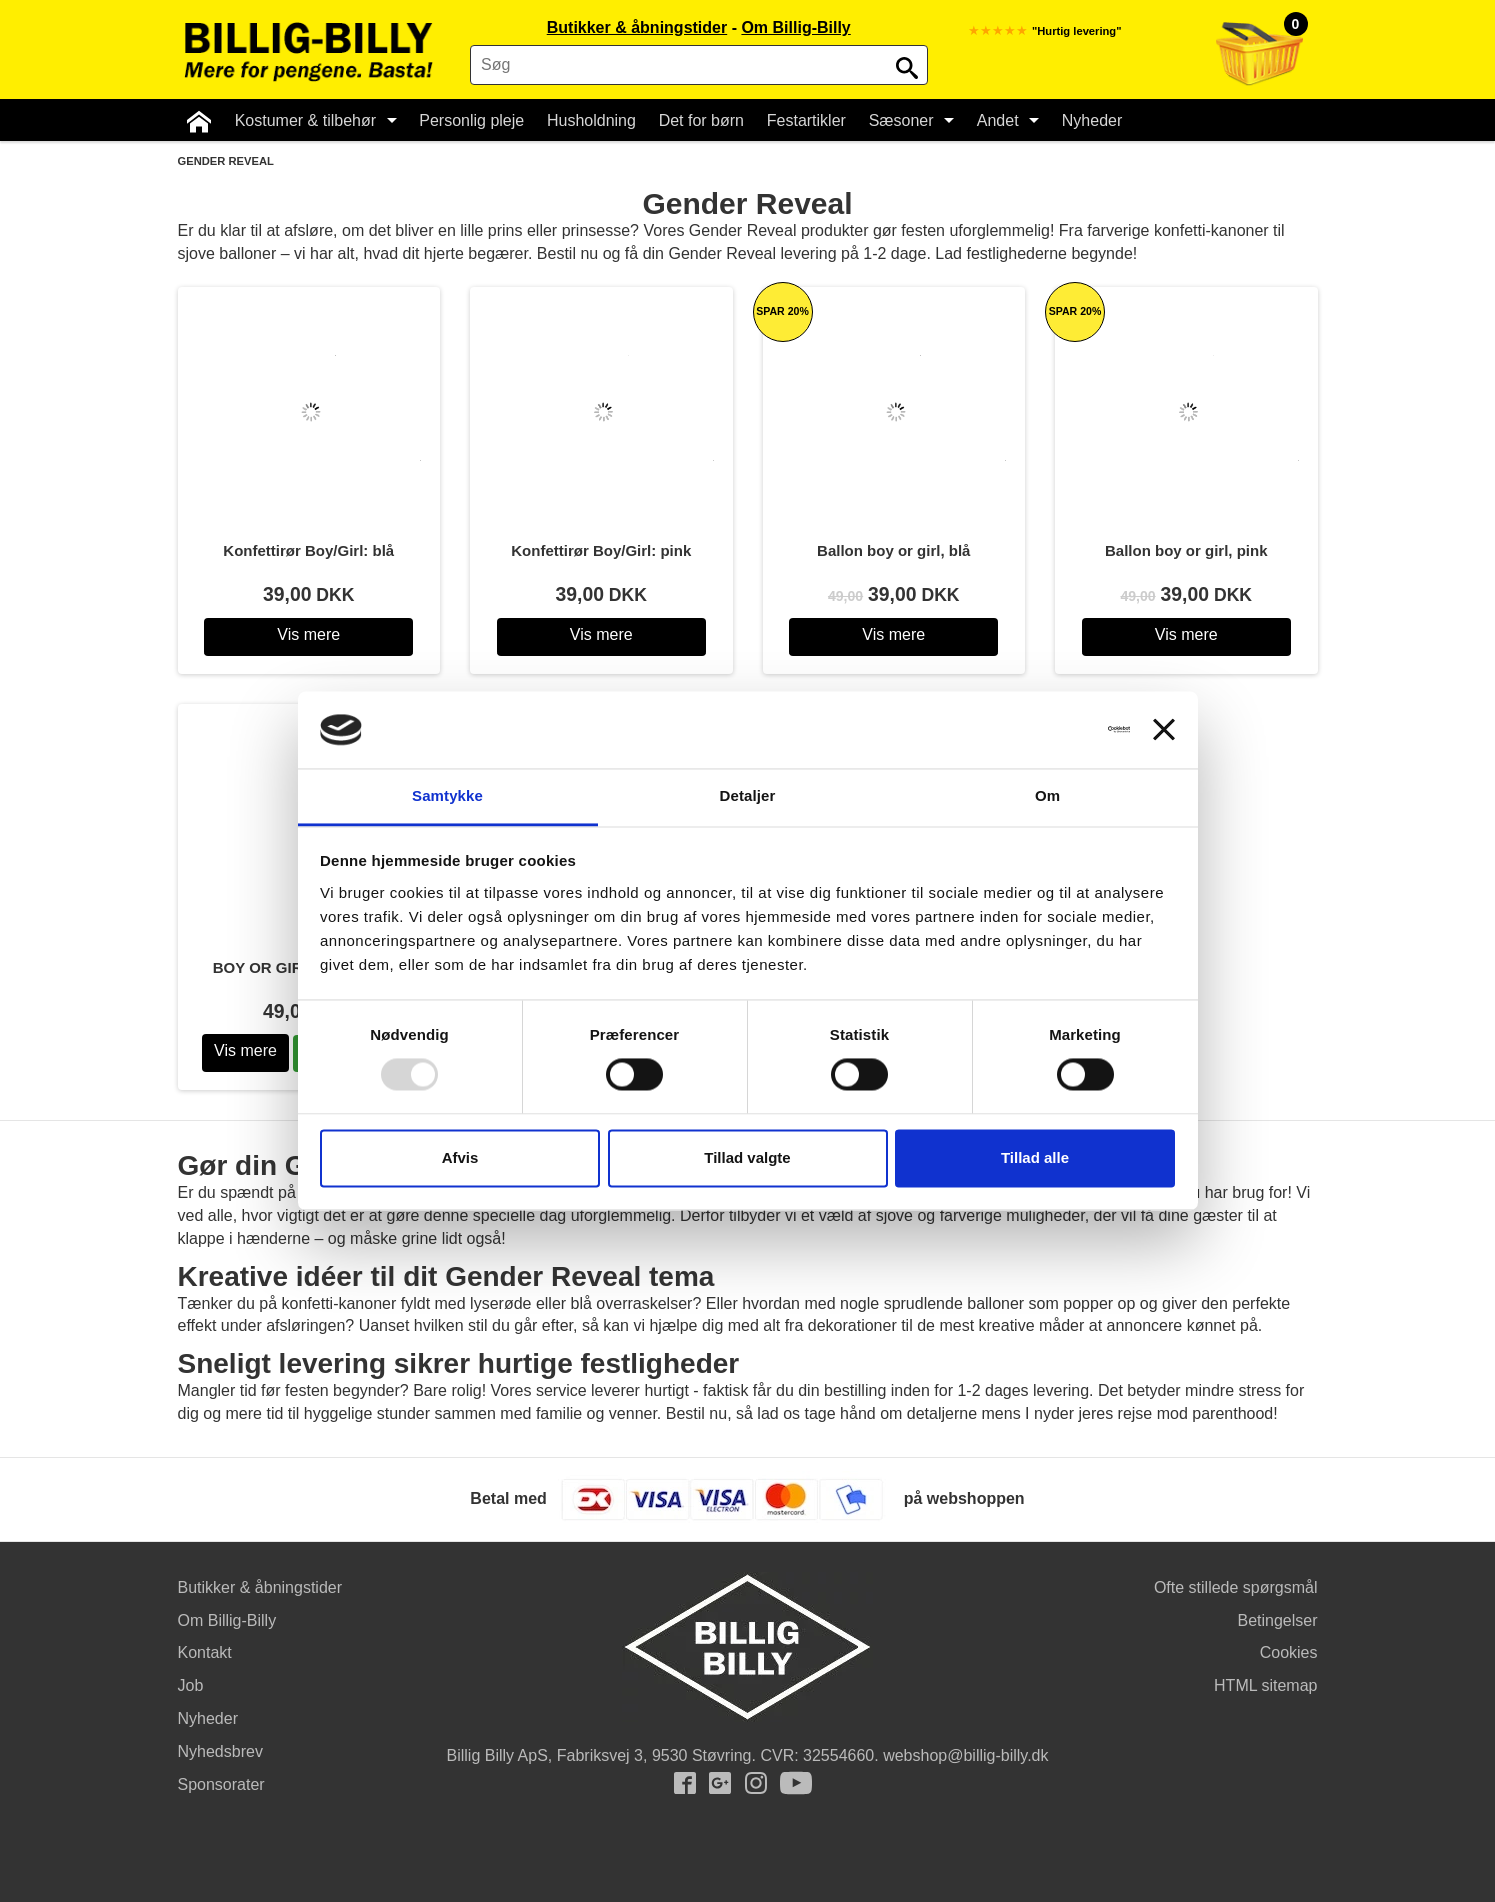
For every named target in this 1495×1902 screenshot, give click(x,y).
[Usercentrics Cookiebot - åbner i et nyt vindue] (1042, 730)
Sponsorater (221, 1784)
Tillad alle (1035, 1157)
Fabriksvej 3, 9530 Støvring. (656, 1755)
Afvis (460, 1157)
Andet (1004, 120)
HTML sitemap (1265, 1685)
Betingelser (1277, 1620)
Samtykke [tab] (447, 795)
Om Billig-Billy (795, 27)
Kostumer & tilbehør (314, 120)
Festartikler (803, 120)
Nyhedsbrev (220, 1751)
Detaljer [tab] (748, 795)
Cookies (1289, 1652)
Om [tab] (1047, 795)
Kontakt (205, 1652)
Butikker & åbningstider (637, 27)
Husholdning (589, 120)
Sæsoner (907, 120)
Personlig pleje (469, 120)
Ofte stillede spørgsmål (1236, 1587)
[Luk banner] (1164, 730)
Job (191, 1685)
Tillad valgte (747, 1157)
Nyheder (1088, 120)
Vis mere (308, 634)
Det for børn (698, 120)
